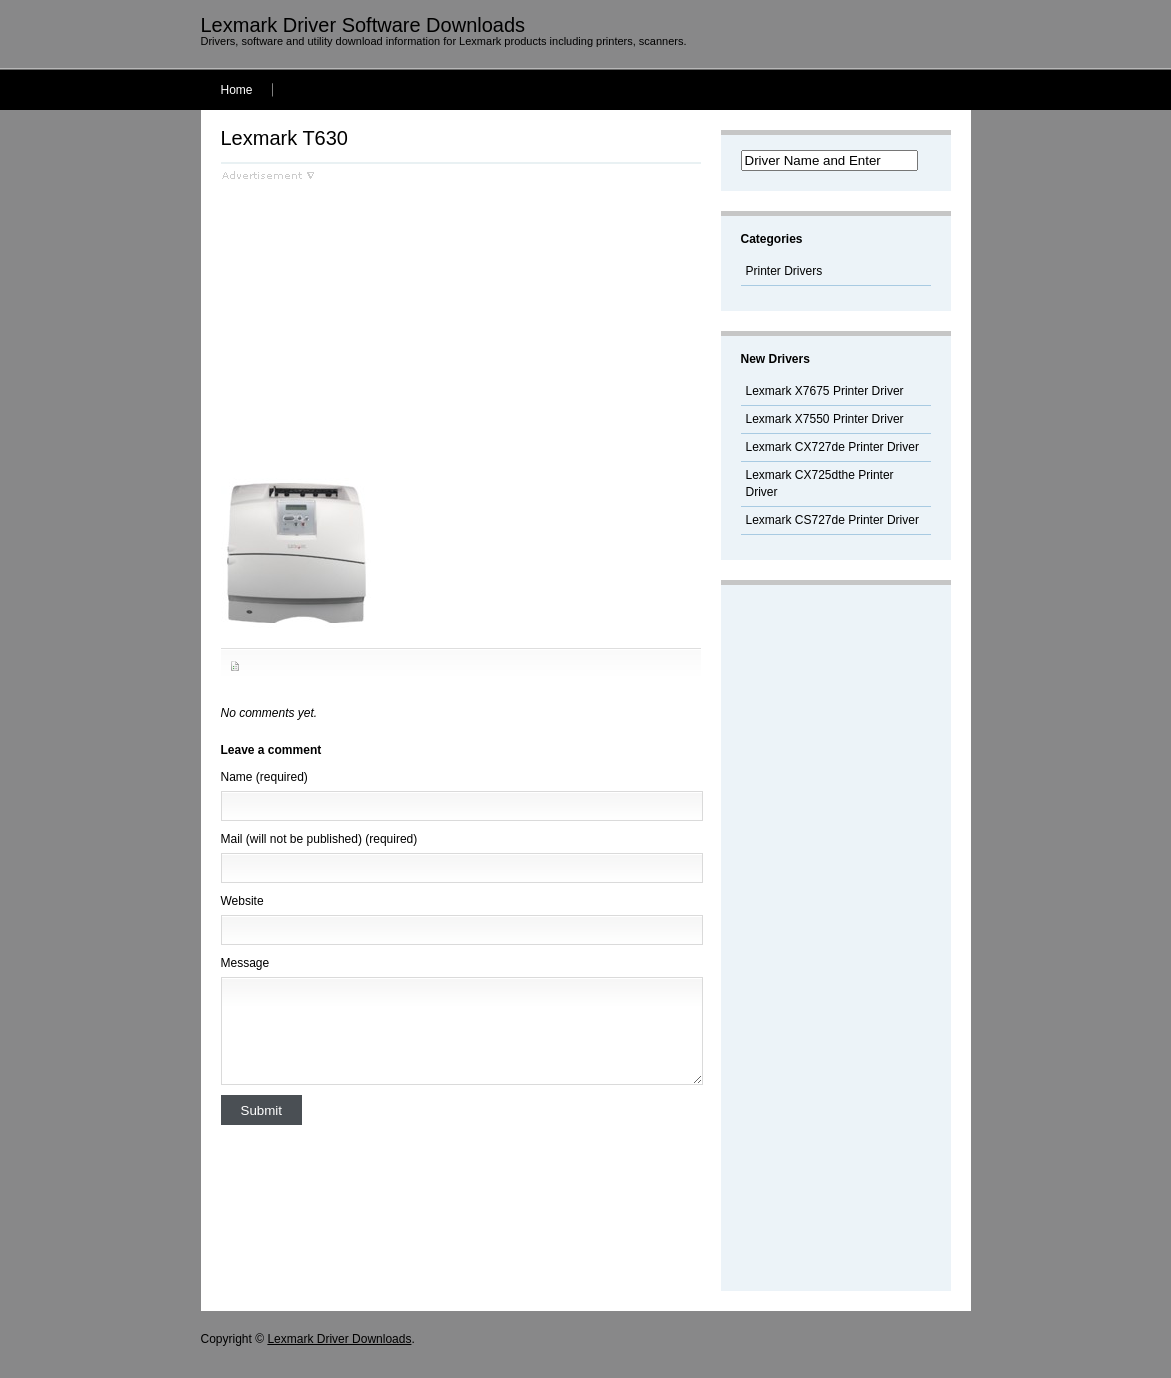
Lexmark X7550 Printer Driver (825, 419)
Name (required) (264, 777)
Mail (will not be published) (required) (319, 839)
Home (237, 90)
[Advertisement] (389, 321)
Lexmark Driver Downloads (339, 1339)
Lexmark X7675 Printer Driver (825, 391)
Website (242, 901)
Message (245, 963)
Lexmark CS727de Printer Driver (832, 520)
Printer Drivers (784, 271)
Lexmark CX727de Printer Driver (832, 447)
